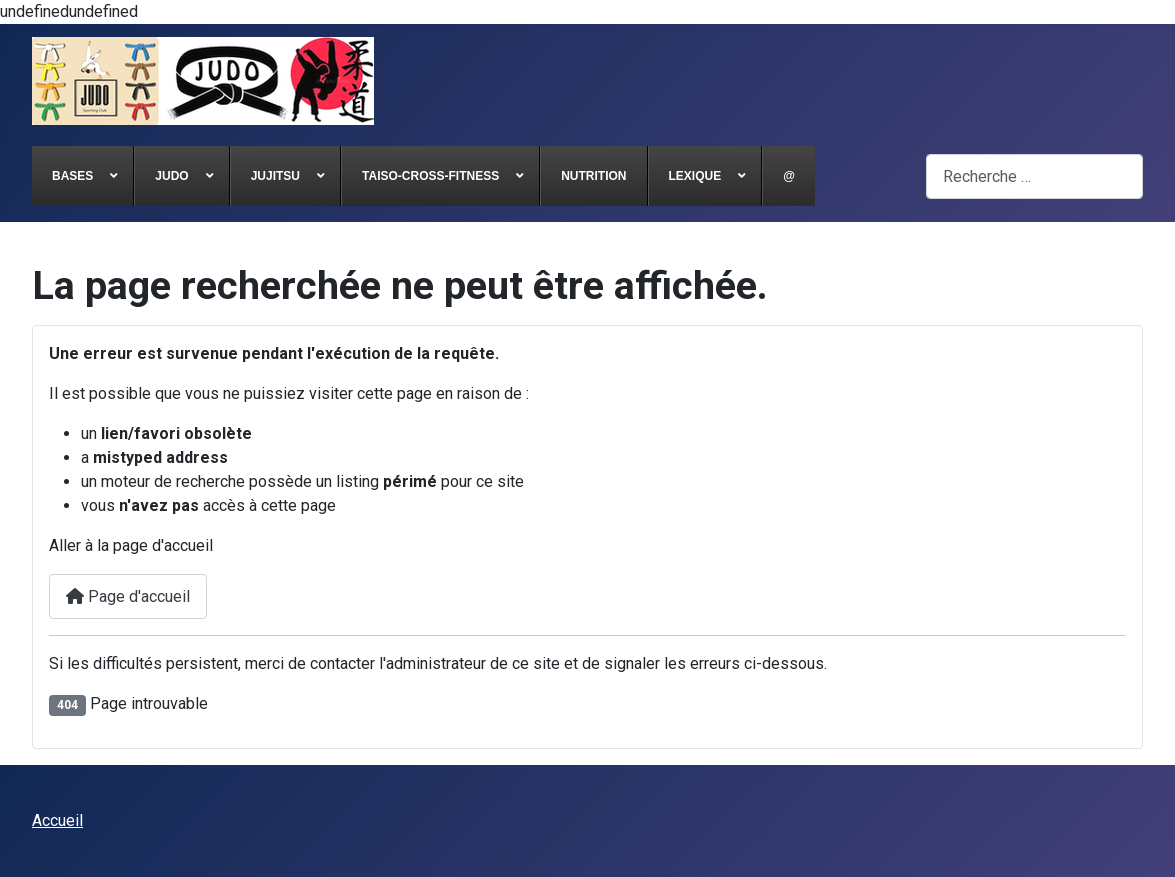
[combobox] (1034, 176)
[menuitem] (83, 176)
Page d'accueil (128, 596)
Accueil (57, 820)
